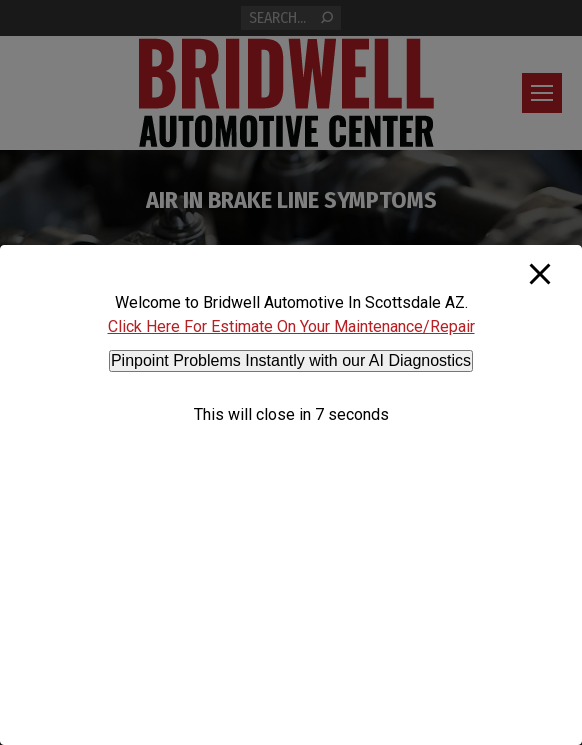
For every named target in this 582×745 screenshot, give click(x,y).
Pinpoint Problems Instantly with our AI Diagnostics (291, 360)
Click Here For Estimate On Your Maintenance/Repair (291, 326)
